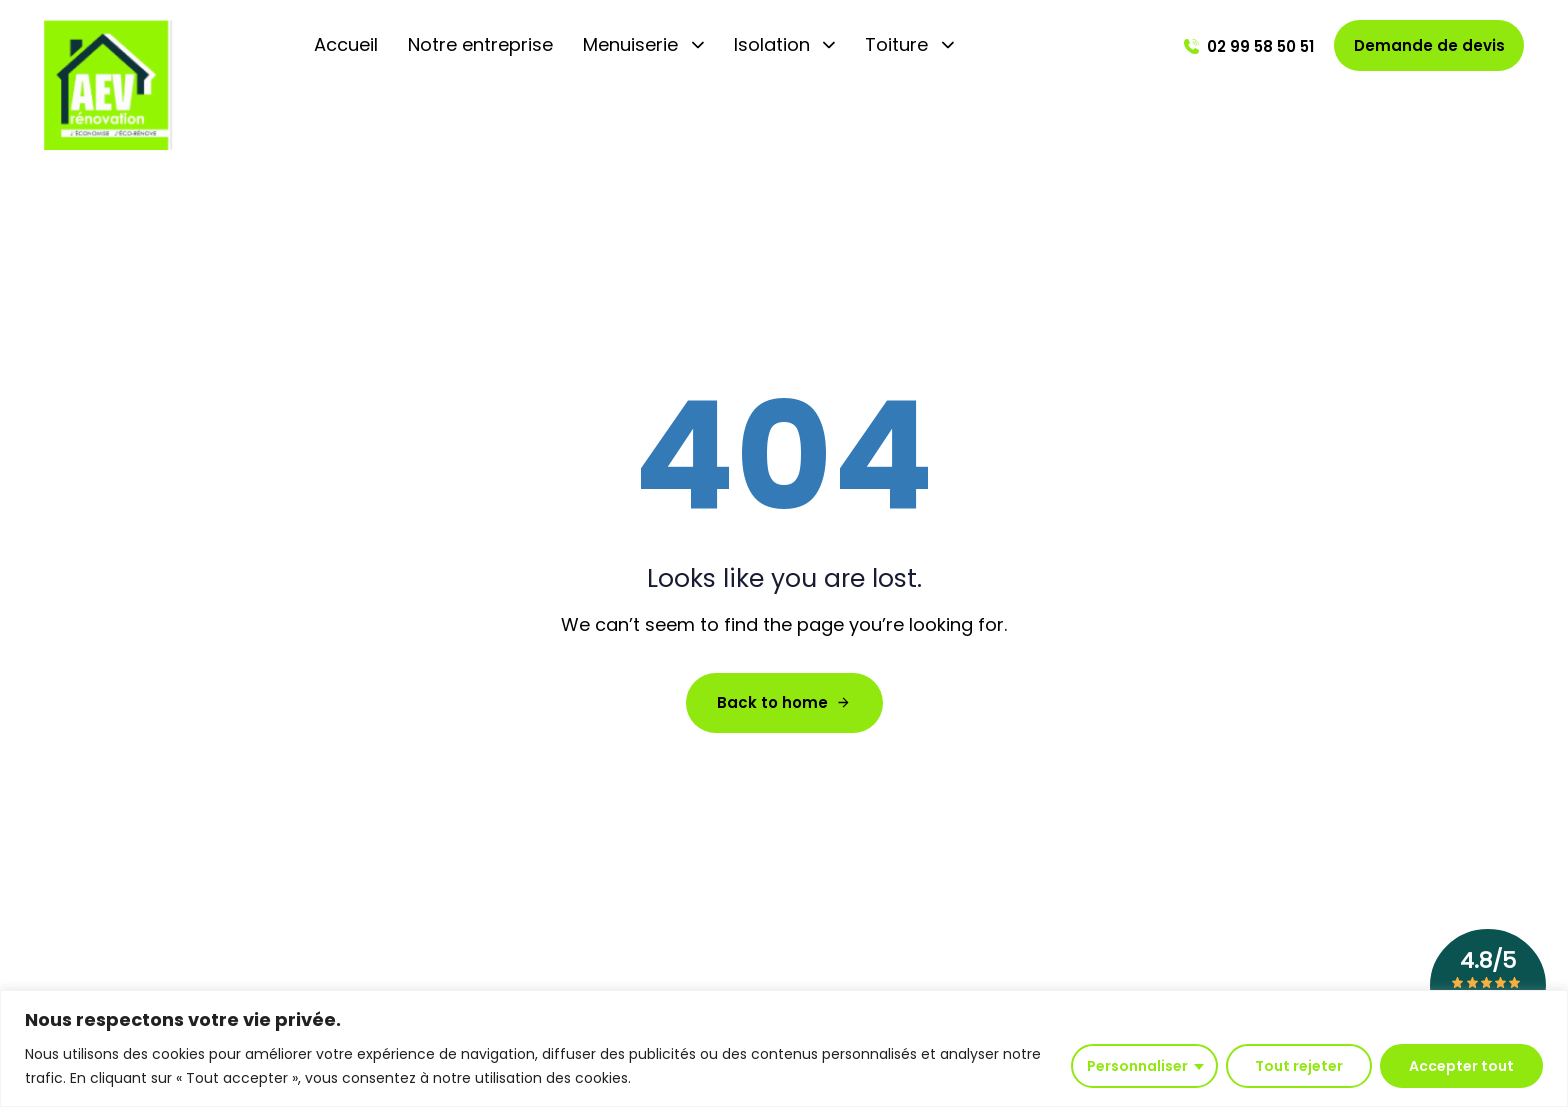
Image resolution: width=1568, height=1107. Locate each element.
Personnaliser (1137, 1066)
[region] (784, 1048)
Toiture (909, 44)
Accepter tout (1461, 1066)
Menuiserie (643, 44)
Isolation (785, 44)
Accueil (346, 44)
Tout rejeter (1299, 1066)
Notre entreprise (480, 44)
